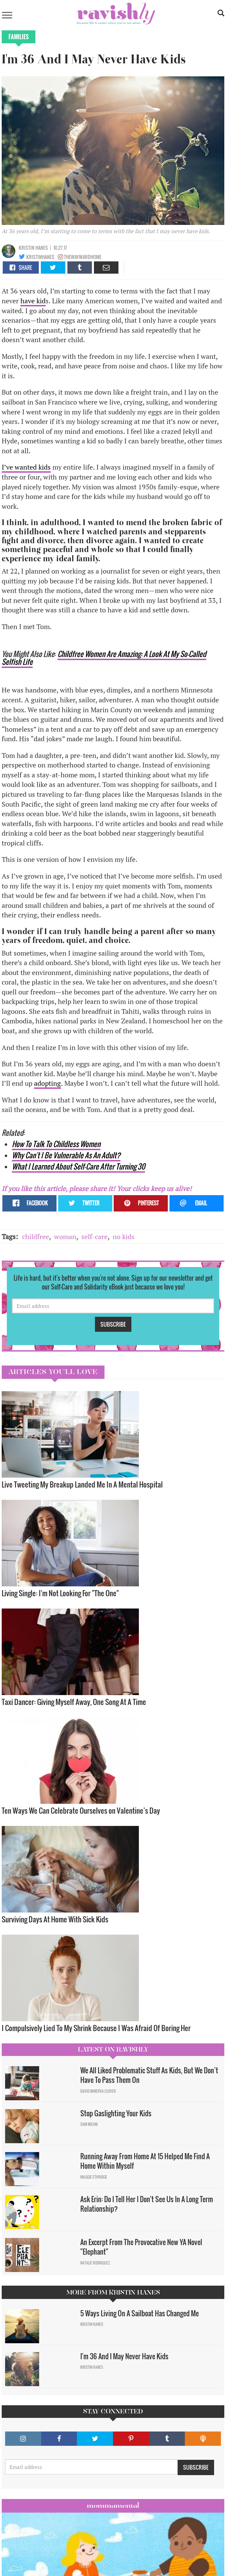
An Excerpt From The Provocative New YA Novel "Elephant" (141, 2247)
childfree (35, 1236)
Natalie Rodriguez (95, 2263)
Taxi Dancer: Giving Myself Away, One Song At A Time (74, 1701)
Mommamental (113, 2505)
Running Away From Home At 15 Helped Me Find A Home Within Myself (145, 2161)
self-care (94, 1236)
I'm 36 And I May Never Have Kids (124, 2356)
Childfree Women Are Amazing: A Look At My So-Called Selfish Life (104, 658)
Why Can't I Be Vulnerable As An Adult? (66, 1155)
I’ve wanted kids (26, 467)
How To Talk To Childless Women (56, 1144)
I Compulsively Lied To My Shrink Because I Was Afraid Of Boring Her (96, 2028)
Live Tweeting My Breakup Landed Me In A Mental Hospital (82, 1484)
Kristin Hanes (33, 247)
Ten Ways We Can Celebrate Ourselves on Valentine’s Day (81, 1810)
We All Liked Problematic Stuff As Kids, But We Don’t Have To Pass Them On (149, 2075)
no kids (123, 1236)
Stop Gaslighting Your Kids (115, 2113)
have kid (33, 300)
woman (65, 1236)
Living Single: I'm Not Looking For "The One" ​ (61, 1593)
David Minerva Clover (98, 2091)
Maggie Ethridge (93, 2177)
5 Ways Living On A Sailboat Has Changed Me (141, 2313)
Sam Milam (89, 2124)
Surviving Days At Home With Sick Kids (55, 1919)
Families (19, 37)
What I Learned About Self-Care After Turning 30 (78, 1166)
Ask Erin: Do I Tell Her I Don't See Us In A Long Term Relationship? (146, 2204)
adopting (47, 1083)
